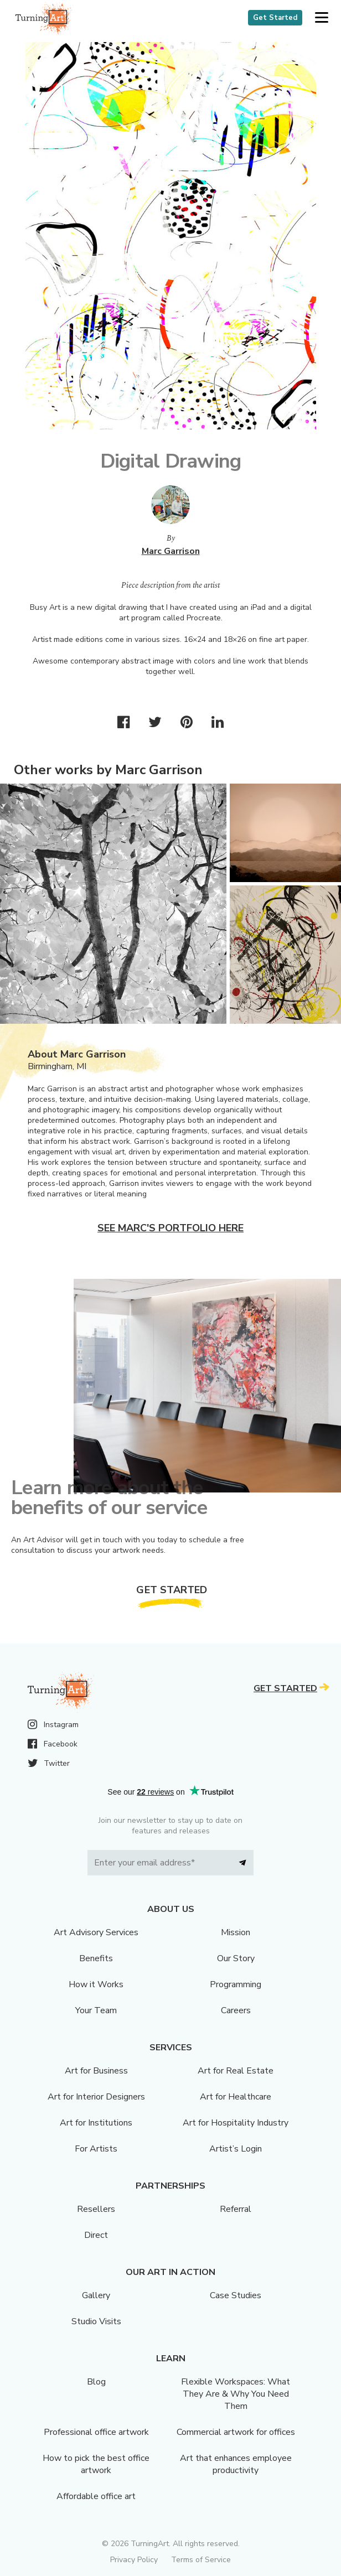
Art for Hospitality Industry (235, 2123)
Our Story (236, 1958)
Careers (236, 2010)
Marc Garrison (171, 551)
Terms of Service (201, 2559)
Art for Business (96, 2071)
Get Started (275, 18)
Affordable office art (96, 2496)
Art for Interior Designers (96, 2097)
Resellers (96, 2209)
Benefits (96, 1958)
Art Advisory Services (96, 1932)
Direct (96, 2235)
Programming (235, 1984)
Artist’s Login (235, 2149)
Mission (235, 1932)
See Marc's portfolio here (170, 1228)
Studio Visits (96, 2321)
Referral (235, 2209)
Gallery (96, 2295)
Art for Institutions (96, 2123)
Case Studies (235, 2295)
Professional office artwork (96, 2432)
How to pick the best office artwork (96, 2464)
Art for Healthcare (235, 2097)
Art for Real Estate (235, 2071)
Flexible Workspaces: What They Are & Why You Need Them (235, 2394)
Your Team (96, 2010)
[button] (321, 18)
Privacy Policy (134, 2559)
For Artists (96, 2149)
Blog (96, 2382)
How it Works (96, 1984)
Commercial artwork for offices (236, 2432)
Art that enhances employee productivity (236, 2464)
